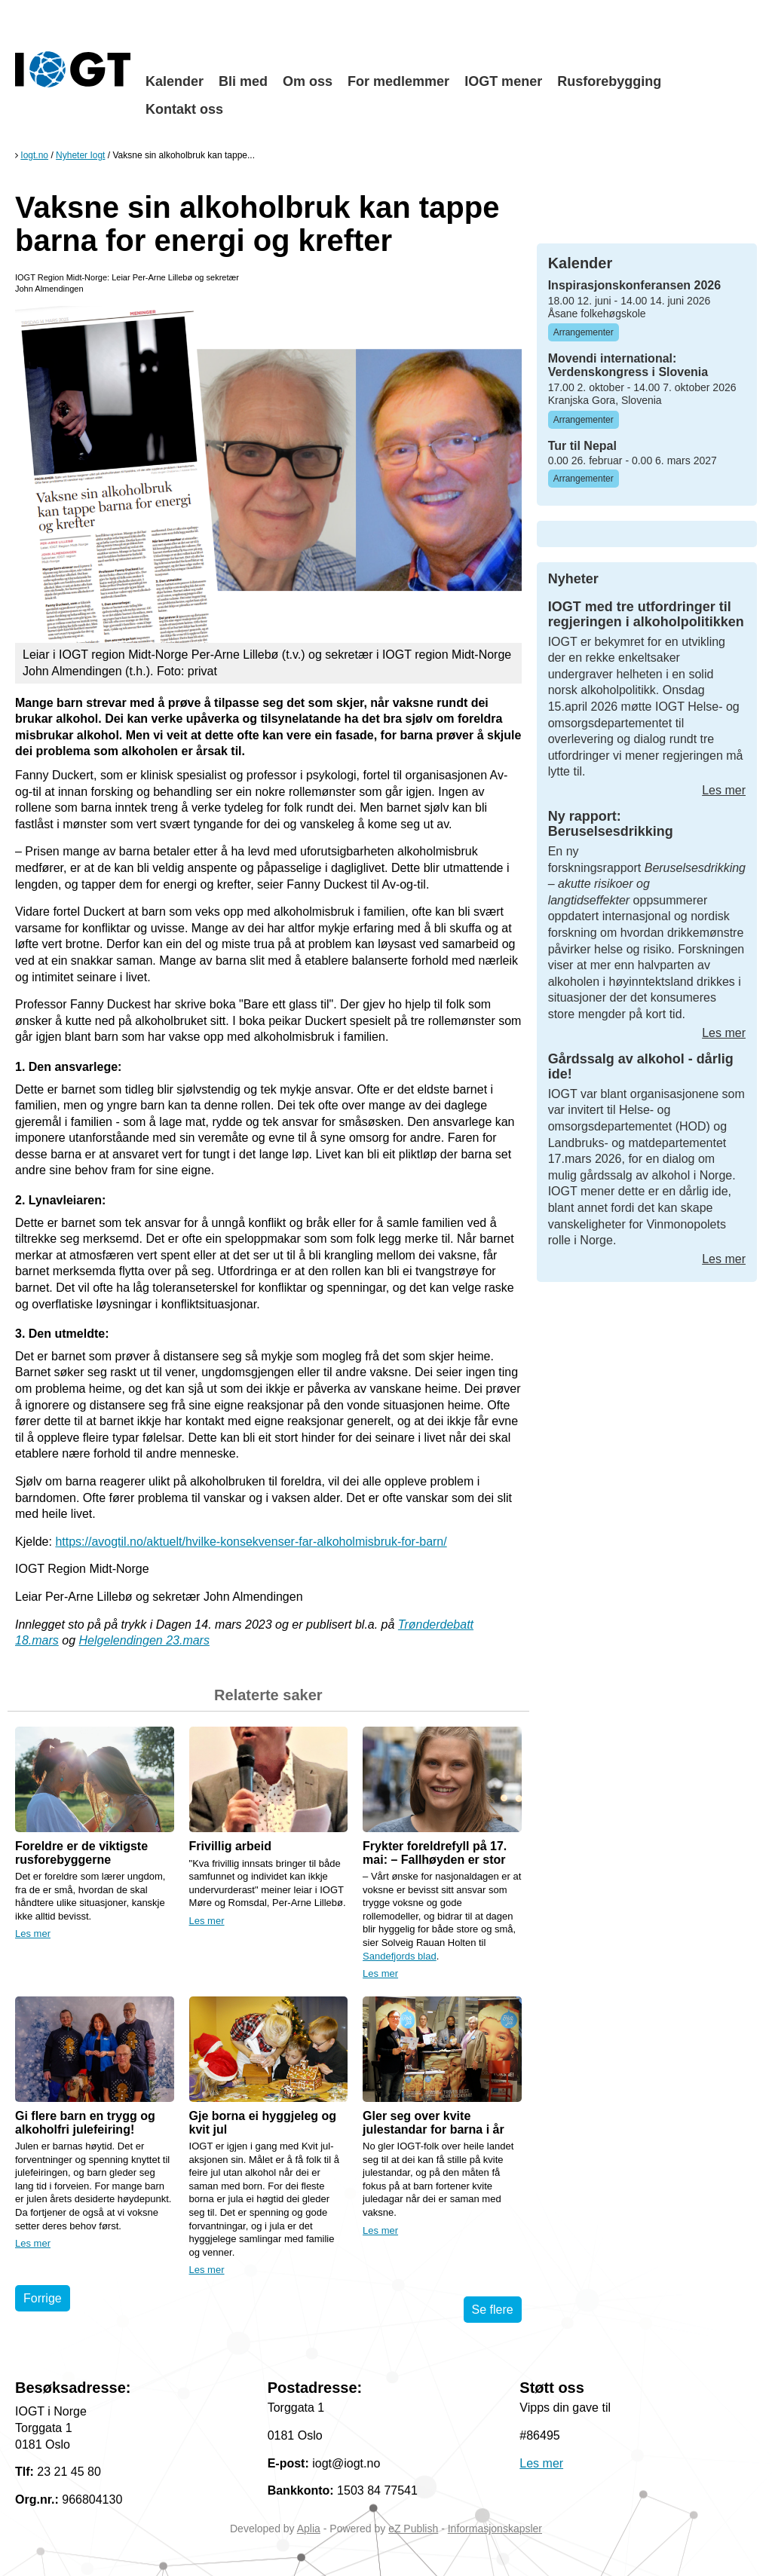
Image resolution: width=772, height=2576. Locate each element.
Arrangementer (583, 332)
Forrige (42, 2298)
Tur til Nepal (582, 445)
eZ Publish (413, 2528)
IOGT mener (503, 81)
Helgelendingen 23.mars (143, 1640)
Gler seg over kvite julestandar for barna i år (433, 2122)
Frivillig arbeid (230, 1846)
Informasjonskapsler (495, 2528)
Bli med (243, 81)
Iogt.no (34, 155)
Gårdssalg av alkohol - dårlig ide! (641, 1066)
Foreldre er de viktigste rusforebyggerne (81, 1853)
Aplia (308, 2528)
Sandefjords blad (400, 1956)
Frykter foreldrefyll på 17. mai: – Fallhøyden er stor (435, 1853)
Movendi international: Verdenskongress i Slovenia (628, 365)
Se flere (492, 2309)
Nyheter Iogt (80, 155)
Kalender (175, 81)
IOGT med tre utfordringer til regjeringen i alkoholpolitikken (646, 614)
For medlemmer (398, 81)
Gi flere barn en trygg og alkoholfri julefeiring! (85, 2122)
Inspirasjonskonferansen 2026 (634, 285)
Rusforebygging (609, 81)
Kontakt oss (184, 109)
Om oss (307, 81)
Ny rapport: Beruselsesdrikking (610, 824)
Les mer (33, 1933)
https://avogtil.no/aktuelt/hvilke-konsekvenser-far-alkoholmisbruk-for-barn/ (250, 1541)
